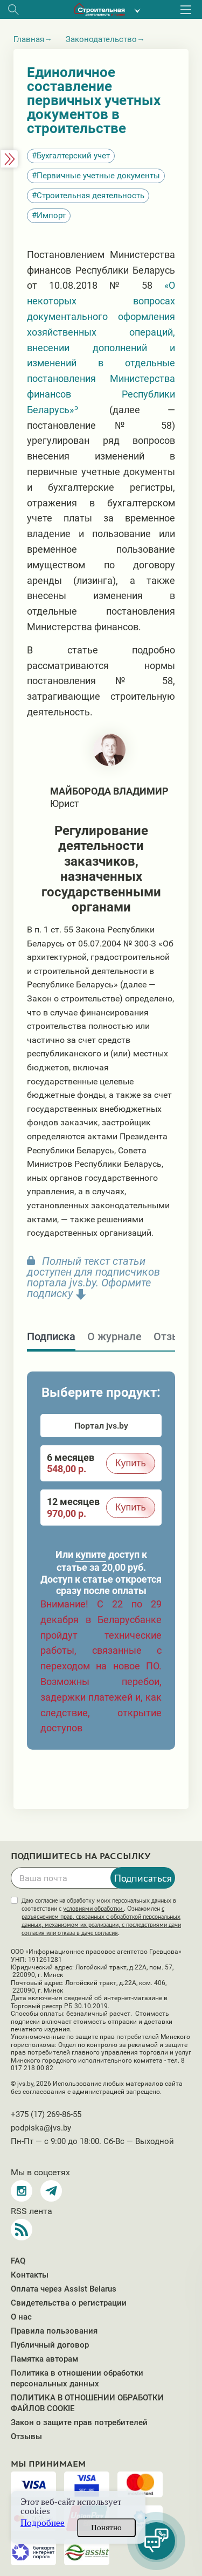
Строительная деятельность (90, 195)
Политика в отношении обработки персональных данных (77, 2378)
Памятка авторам (44, 2359)
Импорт (51, 215)
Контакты (29, 2275)
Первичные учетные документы (98, 175)
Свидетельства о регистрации (69, 2303)
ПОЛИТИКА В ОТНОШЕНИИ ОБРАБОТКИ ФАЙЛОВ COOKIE (87, 2403)
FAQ (18, 2261)
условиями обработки (93, 1908)
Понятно (106, 2527)
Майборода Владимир (109, 791)
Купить (130, 1463)
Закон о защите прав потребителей (79, 2422)
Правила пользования (54, 2331)
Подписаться (143, 1878)
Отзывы (26, 2436)
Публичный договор (50, 2345)
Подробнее (42, 2523)
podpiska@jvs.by (41, 2128)
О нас (21, 2317)
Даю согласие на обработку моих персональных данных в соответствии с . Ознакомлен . (101, 1917)
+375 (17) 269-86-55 (46, 2114)
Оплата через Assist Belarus (63, 2289)
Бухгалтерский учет (73, 156)
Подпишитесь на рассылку (81, 1856)
